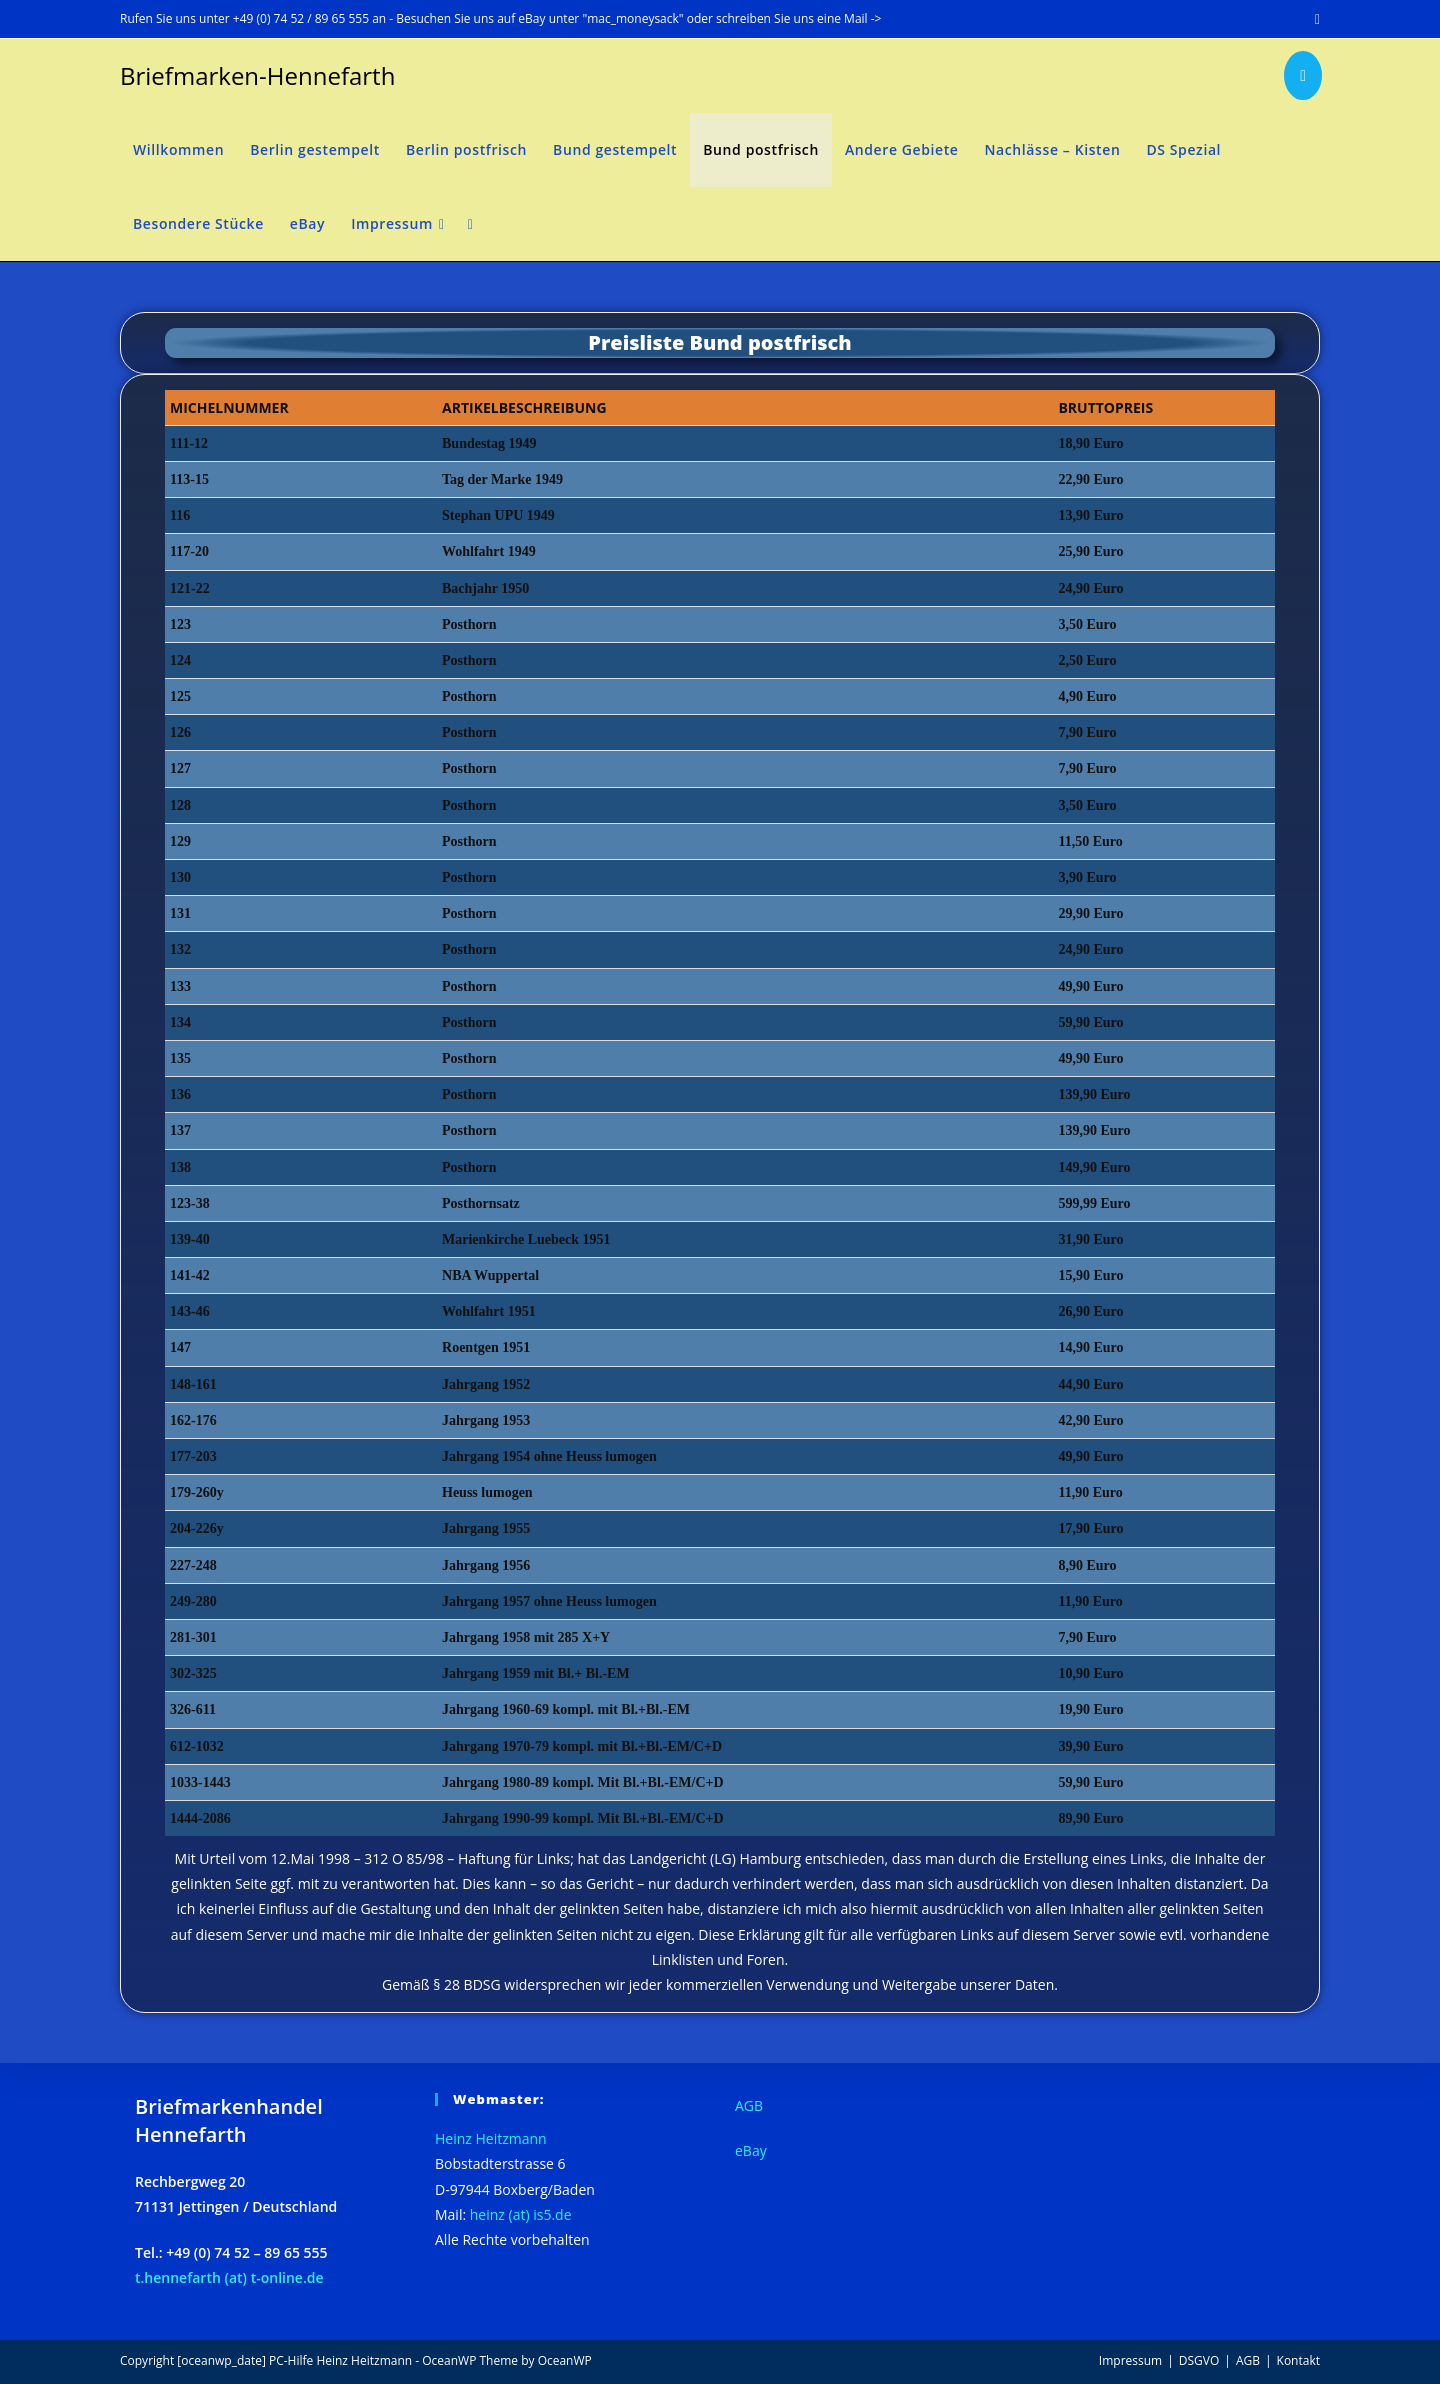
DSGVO (1199, 2360)
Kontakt (1298, 2360)
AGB (749, 2105)
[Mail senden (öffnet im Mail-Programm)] (1314, 19)
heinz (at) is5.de (521, 2214)
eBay (751, 2150)
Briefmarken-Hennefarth (257, 75)
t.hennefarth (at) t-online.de (229, 2277)
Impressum (1130, 2360)
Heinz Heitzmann (491, 2138)
